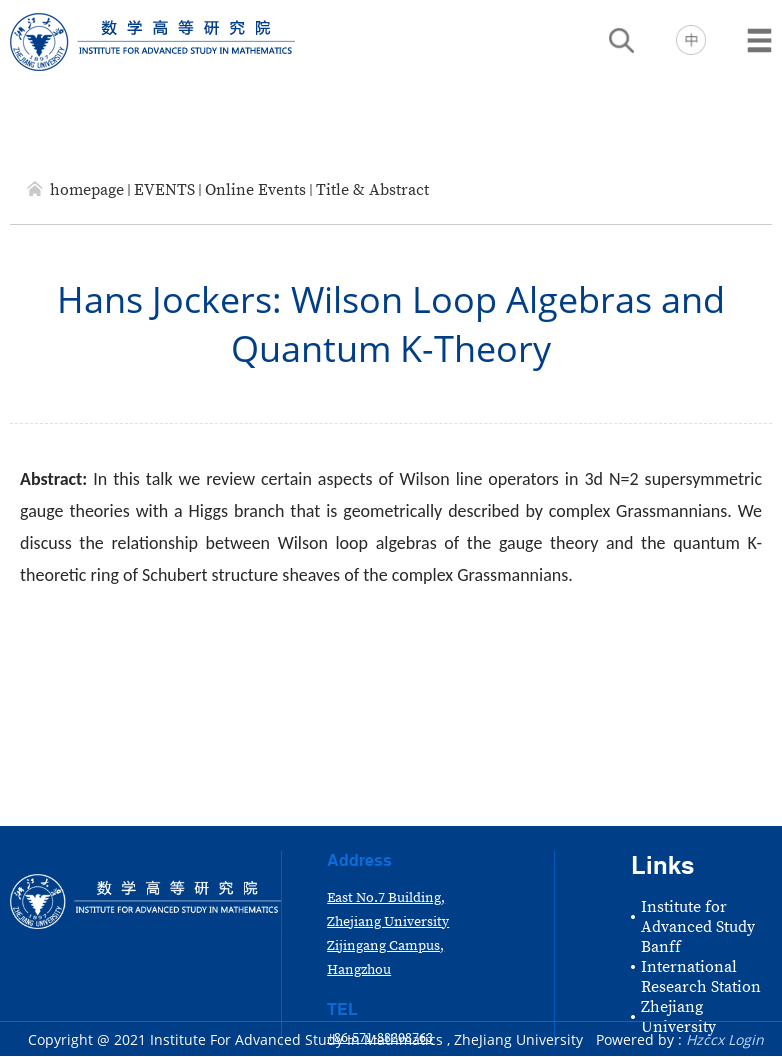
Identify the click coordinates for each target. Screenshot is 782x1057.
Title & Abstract (372, 190)
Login (746, 1039)
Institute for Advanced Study (698, 917)
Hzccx (705, 1039)
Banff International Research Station (701, 967)
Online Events (255, 190)
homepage (87, 190)
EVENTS (164, 190)
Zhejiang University (678, 1017)
